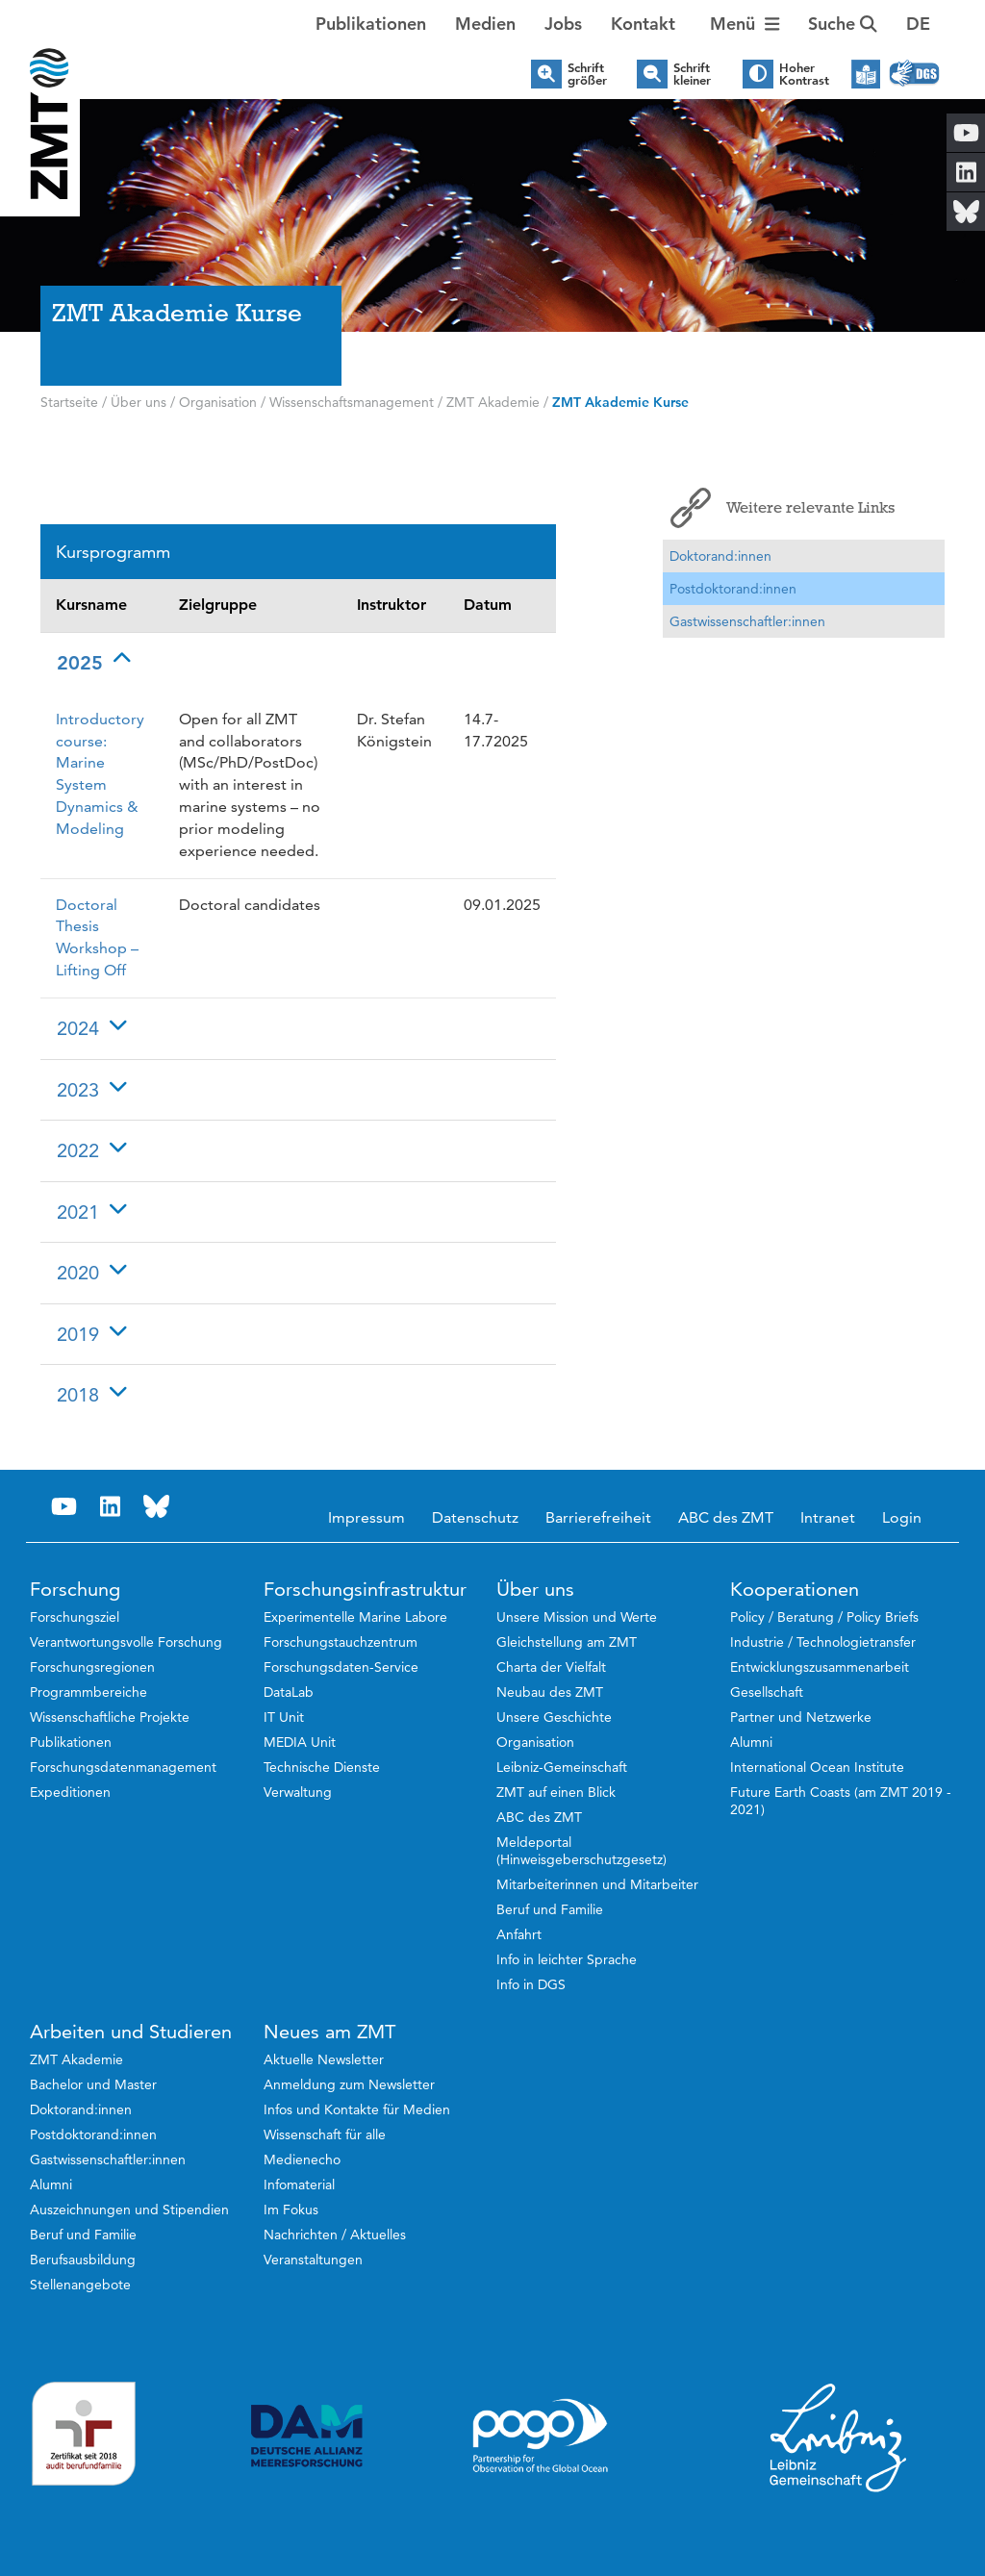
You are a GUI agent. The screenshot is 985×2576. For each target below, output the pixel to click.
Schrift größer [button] (587, 74)
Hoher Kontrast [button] (804, 74)
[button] (918, 24)
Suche (842, 24)
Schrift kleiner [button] (692, 74)
